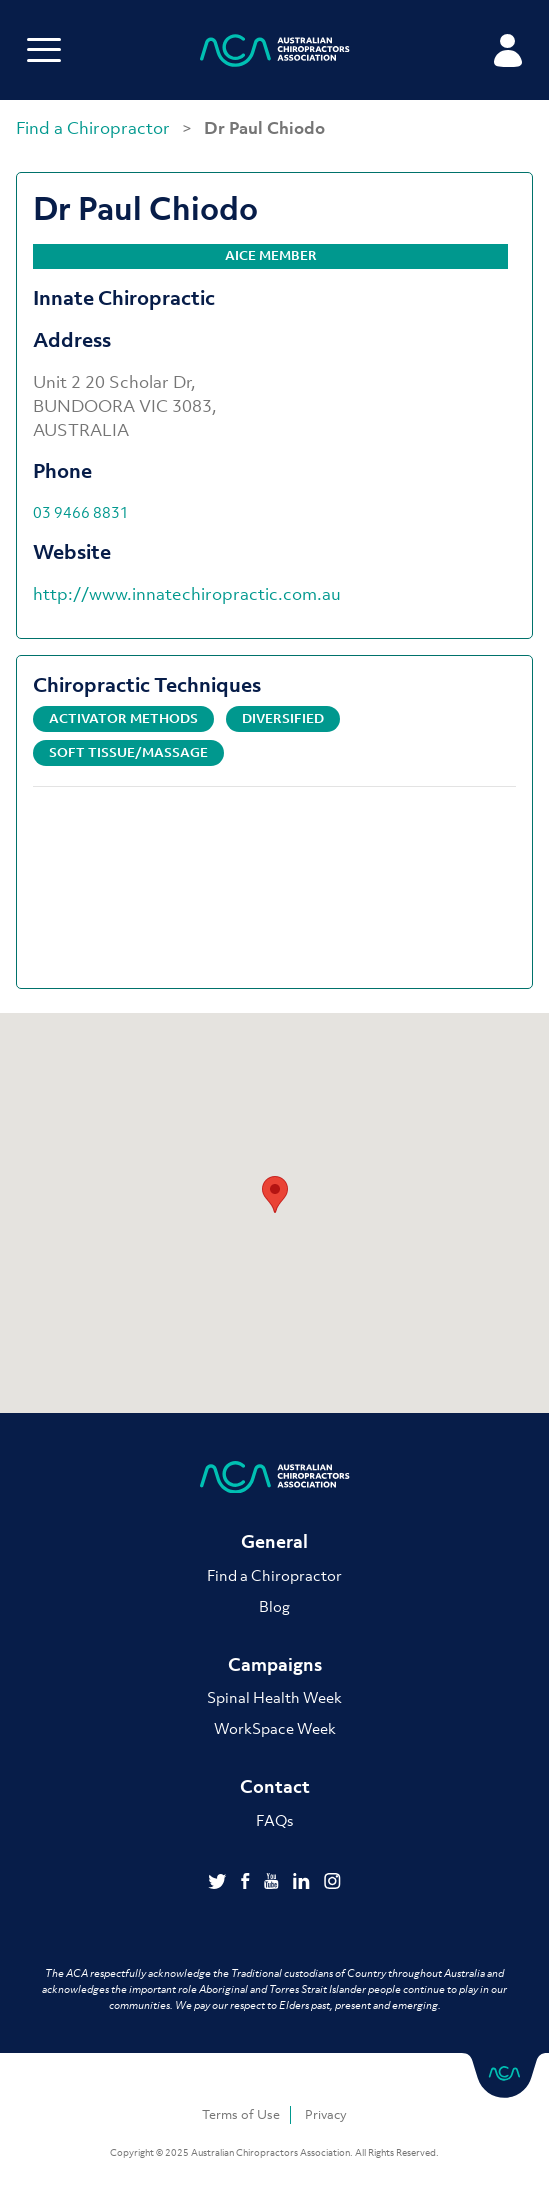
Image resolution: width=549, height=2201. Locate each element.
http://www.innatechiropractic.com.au (187, 594)
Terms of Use (241, 2114)
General (274, 1541)
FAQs (274, 1820)
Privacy (326, 2114)
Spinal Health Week (274, 1697)
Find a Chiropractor (95, 128)
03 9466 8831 (81, 512)
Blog (274, 1606)
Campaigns (275, 1664)
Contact (275, 1786)
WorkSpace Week (275, 1728)
